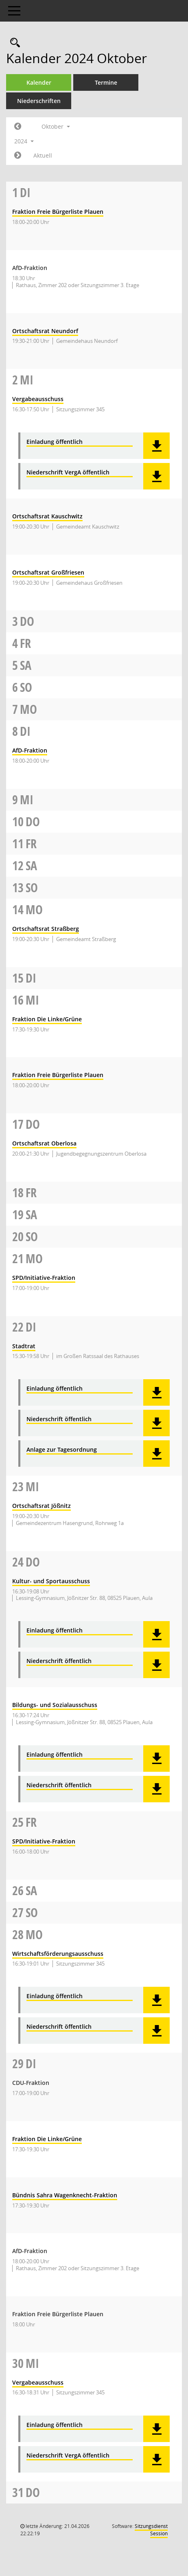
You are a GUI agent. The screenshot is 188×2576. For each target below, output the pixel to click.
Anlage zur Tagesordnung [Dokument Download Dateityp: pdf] (61, 1449)
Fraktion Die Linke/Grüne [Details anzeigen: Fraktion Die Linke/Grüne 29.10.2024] (47, 2139)
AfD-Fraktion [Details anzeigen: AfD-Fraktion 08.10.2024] (29, 750)
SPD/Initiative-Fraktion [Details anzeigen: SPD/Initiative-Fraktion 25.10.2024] (43, 1841)
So (26, 687)
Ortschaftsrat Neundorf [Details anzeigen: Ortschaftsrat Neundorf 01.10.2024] (45, 331)
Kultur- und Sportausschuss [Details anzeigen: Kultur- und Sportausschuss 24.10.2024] (51, 1581)
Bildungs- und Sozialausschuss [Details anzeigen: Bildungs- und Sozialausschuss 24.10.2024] (54, 1705)
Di (25, 192)
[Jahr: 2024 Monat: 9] (17, 126)
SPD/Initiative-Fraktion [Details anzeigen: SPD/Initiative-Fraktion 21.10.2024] (43, 1277)
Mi (26, 379)
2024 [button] (24, 141)
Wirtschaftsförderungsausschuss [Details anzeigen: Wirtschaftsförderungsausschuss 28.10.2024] (57, 1953)
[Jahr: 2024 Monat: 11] (17, 155)
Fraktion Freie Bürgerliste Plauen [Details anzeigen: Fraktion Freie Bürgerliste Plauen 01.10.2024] (57, 211)
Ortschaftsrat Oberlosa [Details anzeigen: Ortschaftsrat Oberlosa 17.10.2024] (44, 1143)
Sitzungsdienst (151, 2530)
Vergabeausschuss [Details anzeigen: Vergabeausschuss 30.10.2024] (37, 2382)
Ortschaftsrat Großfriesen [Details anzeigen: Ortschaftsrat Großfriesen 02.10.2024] (48, 572)
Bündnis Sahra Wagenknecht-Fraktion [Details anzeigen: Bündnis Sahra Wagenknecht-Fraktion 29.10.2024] (64, 2195)
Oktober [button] (56, 126)
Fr (25, 643)
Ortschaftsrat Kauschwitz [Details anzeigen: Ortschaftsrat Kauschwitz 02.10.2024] (47, 516)
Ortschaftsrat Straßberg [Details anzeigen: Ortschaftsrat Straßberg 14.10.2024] (45, 929)
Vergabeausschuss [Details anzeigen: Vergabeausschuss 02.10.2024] (37, 399)
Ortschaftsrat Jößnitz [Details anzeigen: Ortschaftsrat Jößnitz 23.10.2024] (41, 1506)
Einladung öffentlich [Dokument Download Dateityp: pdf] (54, 442)
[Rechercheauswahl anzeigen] (13, 43)
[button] (156, 445)
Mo (28, 709)
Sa (25, 665)
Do (27, 621)
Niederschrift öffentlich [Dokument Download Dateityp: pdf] (59, 1419)
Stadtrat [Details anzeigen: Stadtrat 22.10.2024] (23, 1346)
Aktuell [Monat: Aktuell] (42, 155)
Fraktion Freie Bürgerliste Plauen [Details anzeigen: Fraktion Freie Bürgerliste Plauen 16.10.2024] (57, 1075)
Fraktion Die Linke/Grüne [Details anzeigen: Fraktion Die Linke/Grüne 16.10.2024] (47, 1019)
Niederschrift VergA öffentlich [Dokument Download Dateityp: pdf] (67, 472)
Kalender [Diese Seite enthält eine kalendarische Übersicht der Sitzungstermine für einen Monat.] (38, 82)
